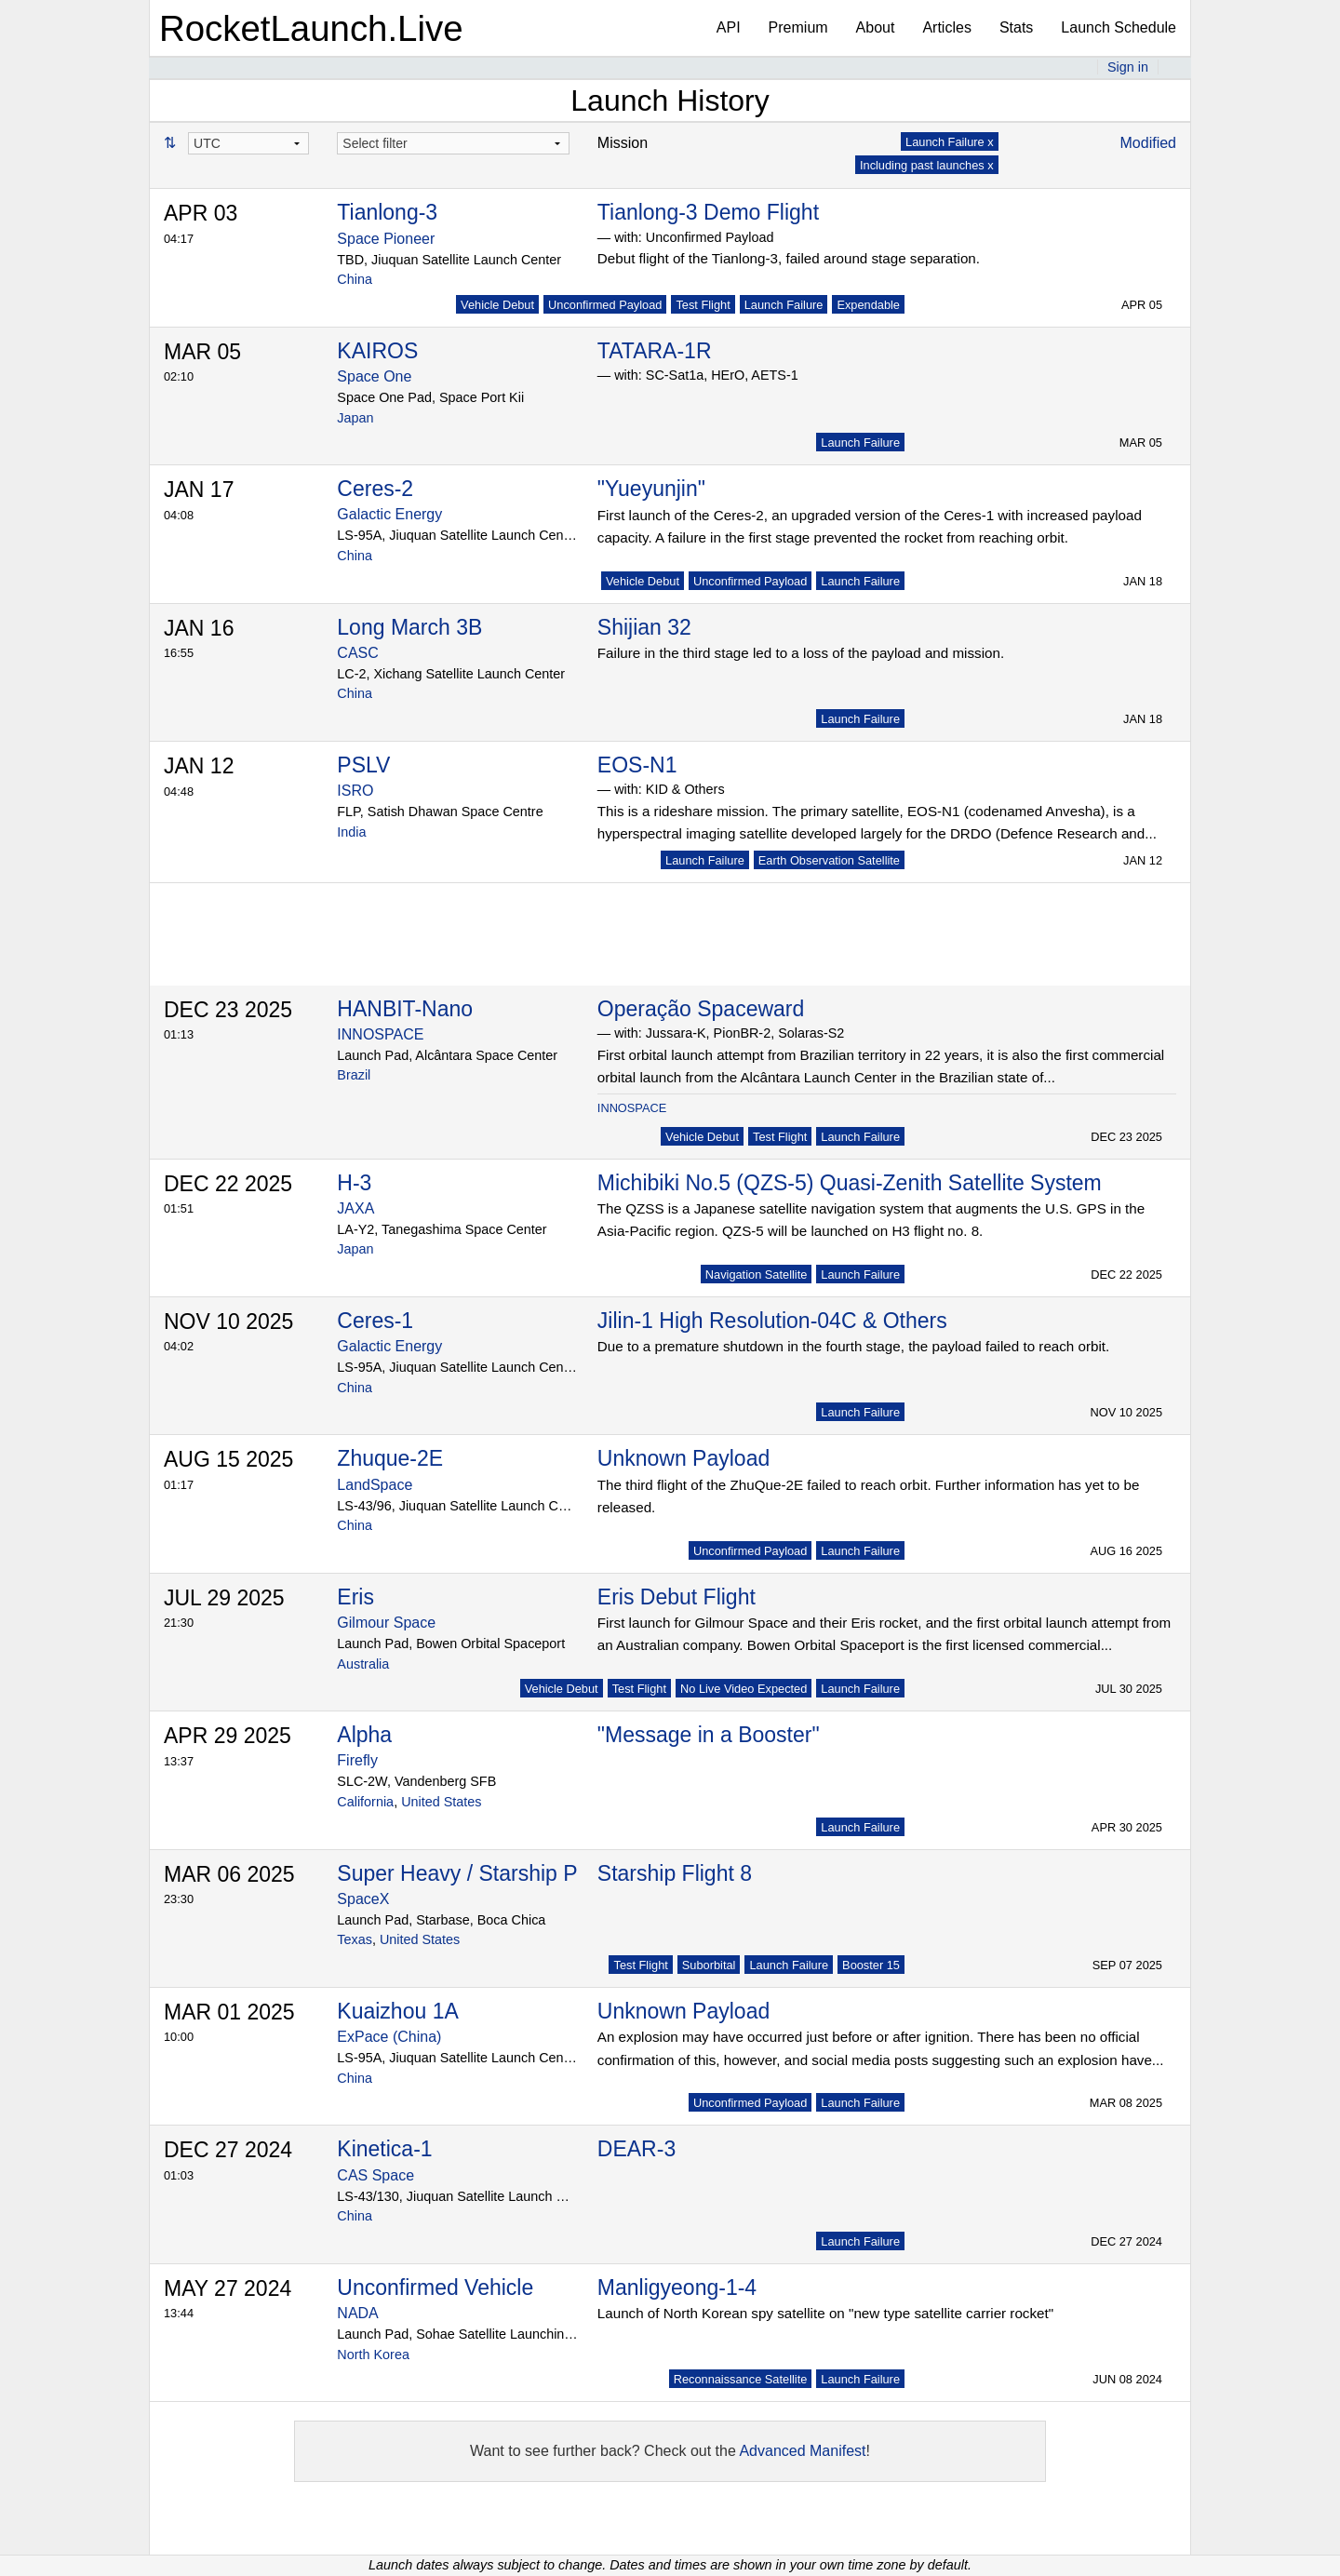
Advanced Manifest (802, 2451)
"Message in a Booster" (708, 1735)
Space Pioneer (386, 239)
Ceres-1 (375, 1320)
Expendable (868, 305)
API (729, 27)
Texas (354, 1939)
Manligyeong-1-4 (677, 2287)
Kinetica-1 (384, 2149)
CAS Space (375, 2175)
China (354, 279)
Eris (355, 1597)
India (351, 832)
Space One (374, 376)
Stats (1016, 27)
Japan (355, 417)
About (875, 27)
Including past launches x (927, 165)
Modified (1148, 143)
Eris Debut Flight (676, 1597)
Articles (946, 27)
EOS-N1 (637, 765)
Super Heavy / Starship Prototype (495, 1873)
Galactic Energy (389, 514)
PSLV (363, 765)
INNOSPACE (380, 1034)
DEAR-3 (636, 2149)
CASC (357, 653)
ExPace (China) (389, 2037)
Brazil (353, 1074)
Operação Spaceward (700, 1009)
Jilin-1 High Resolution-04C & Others (772, 1320)
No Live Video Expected (743, 1689)
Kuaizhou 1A (397, 2011)
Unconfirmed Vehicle (435, 2287)
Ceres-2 (375, 488)
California (365, 1801)
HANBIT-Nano (405, 1009)
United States (441, 1801)
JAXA (355, 1208)
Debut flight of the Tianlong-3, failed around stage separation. (788, 258)
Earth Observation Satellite (829, 860)
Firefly (357, 1760)
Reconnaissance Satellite (741, 2379)
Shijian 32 (644, 627)
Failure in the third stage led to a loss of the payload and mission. (800, 653)
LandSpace (374, 1485)
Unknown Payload (683, 1458)
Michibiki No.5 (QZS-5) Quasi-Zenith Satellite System (849, 1183)
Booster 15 (871, 1965)
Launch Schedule (1118, 27)
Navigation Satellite (756, 1274)
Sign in (1127, 67)
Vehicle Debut (497, 305)
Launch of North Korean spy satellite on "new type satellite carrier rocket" (825, 2313)
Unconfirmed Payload (605, 305)
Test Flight (703, 305)
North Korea (373, 2354)
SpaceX (363, 1899)
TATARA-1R (654, 351)
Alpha (364, 1735)
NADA (357, 2313)
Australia (363, 1664)
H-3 (354, 1183)
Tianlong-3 (387, 212)
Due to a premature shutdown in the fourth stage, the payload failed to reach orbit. (853, 1346)
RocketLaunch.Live (311, 28)
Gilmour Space (386, 1622)
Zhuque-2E (390, 1458)
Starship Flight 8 (674, 1873)
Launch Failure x (949, 142)
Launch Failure (784, 305)
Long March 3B (409, 627)
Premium (798, 27)
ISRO (355, 790)
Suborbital (709, 1965)
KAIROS (377, 351)
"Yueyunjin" (651, 488)
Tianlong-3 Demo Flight (708, 212)
